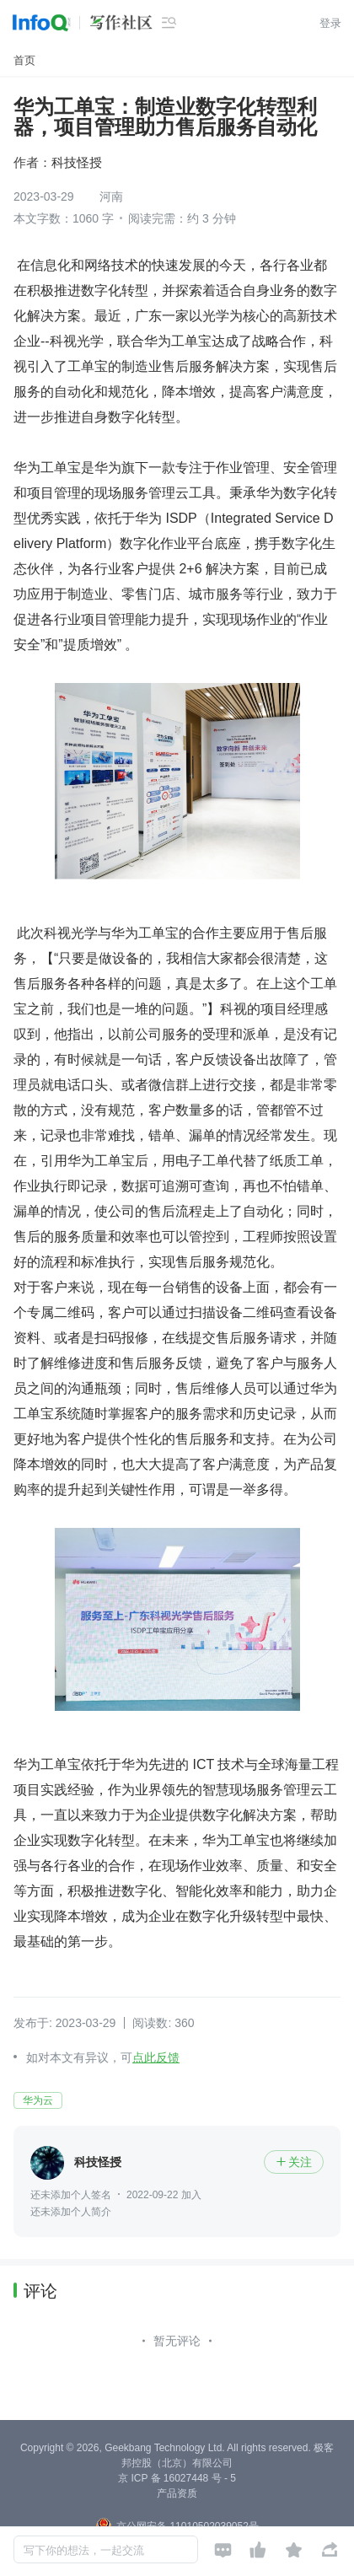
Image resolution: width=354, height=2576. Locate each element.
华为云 (38, 2100)
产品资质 (177, 2493)
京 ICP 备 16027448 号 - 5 (177, 2478)
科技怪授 (76, 162)
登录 (330, 23)
